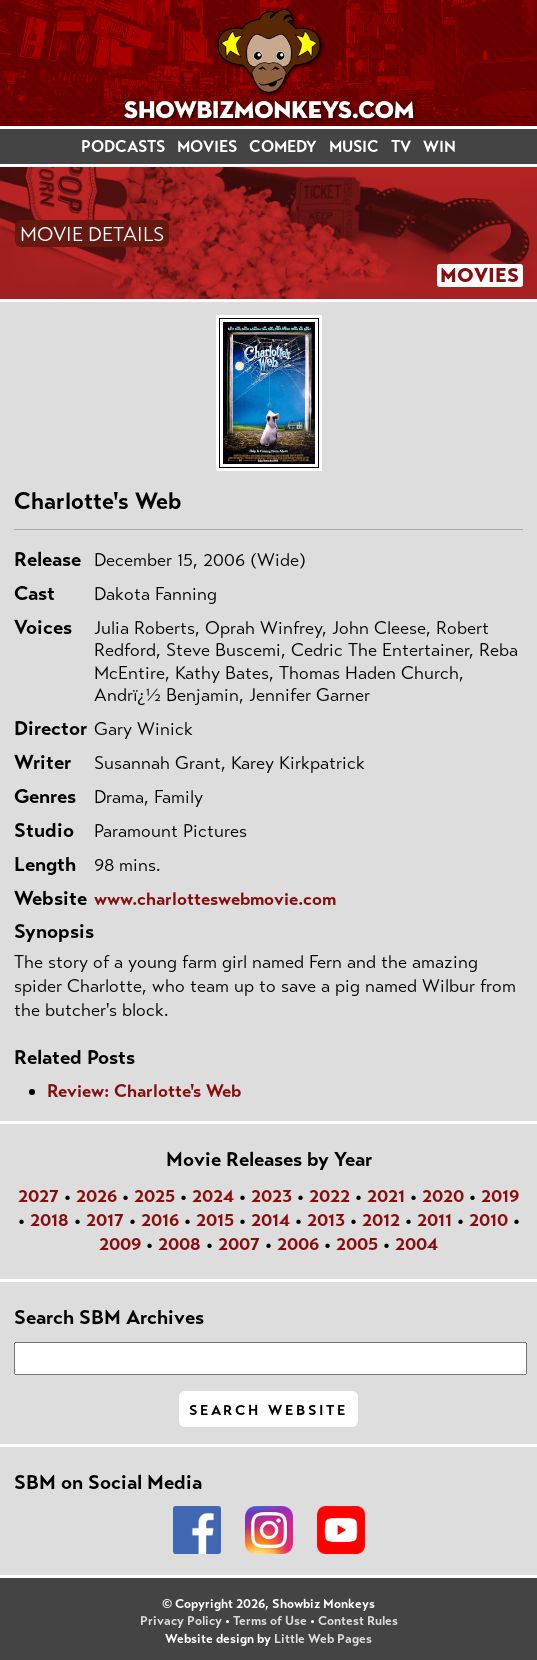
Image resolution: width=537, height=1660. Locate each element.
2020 (443, 1196)
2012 (381, 1220)
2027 (38, 1196)
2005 (357, 1244)
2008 (179, 1244)
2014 (270, 1220)
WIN (439, 146)
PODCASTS (123, 146)
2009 (120, 1244)
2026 (96, 1196)
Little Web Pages (323, 1639)
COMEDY (283, 146)
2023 (271, 1196)
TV (401, 146)
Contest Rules (358, 1621)
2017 (105, 1220)
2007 (239, 1244)
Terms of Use (270, 1621)
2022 (329, 1196)
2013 (326, 1220)
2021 (386, 1196)
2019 (500, 1196)
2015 (215, 1220)
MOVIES (207, 146)
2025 (154, 1196)
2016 (160, 1220)
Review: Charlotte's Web (144, 1091)
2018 (49, 1220)
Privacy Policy (181, 1621)
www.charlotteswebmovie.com (215, 899)
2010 (488, 1220)
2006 (298, 1244)
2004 (416, 1244)
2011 (434, 1220)
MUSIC (354, 146)
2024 (213, 1196)
